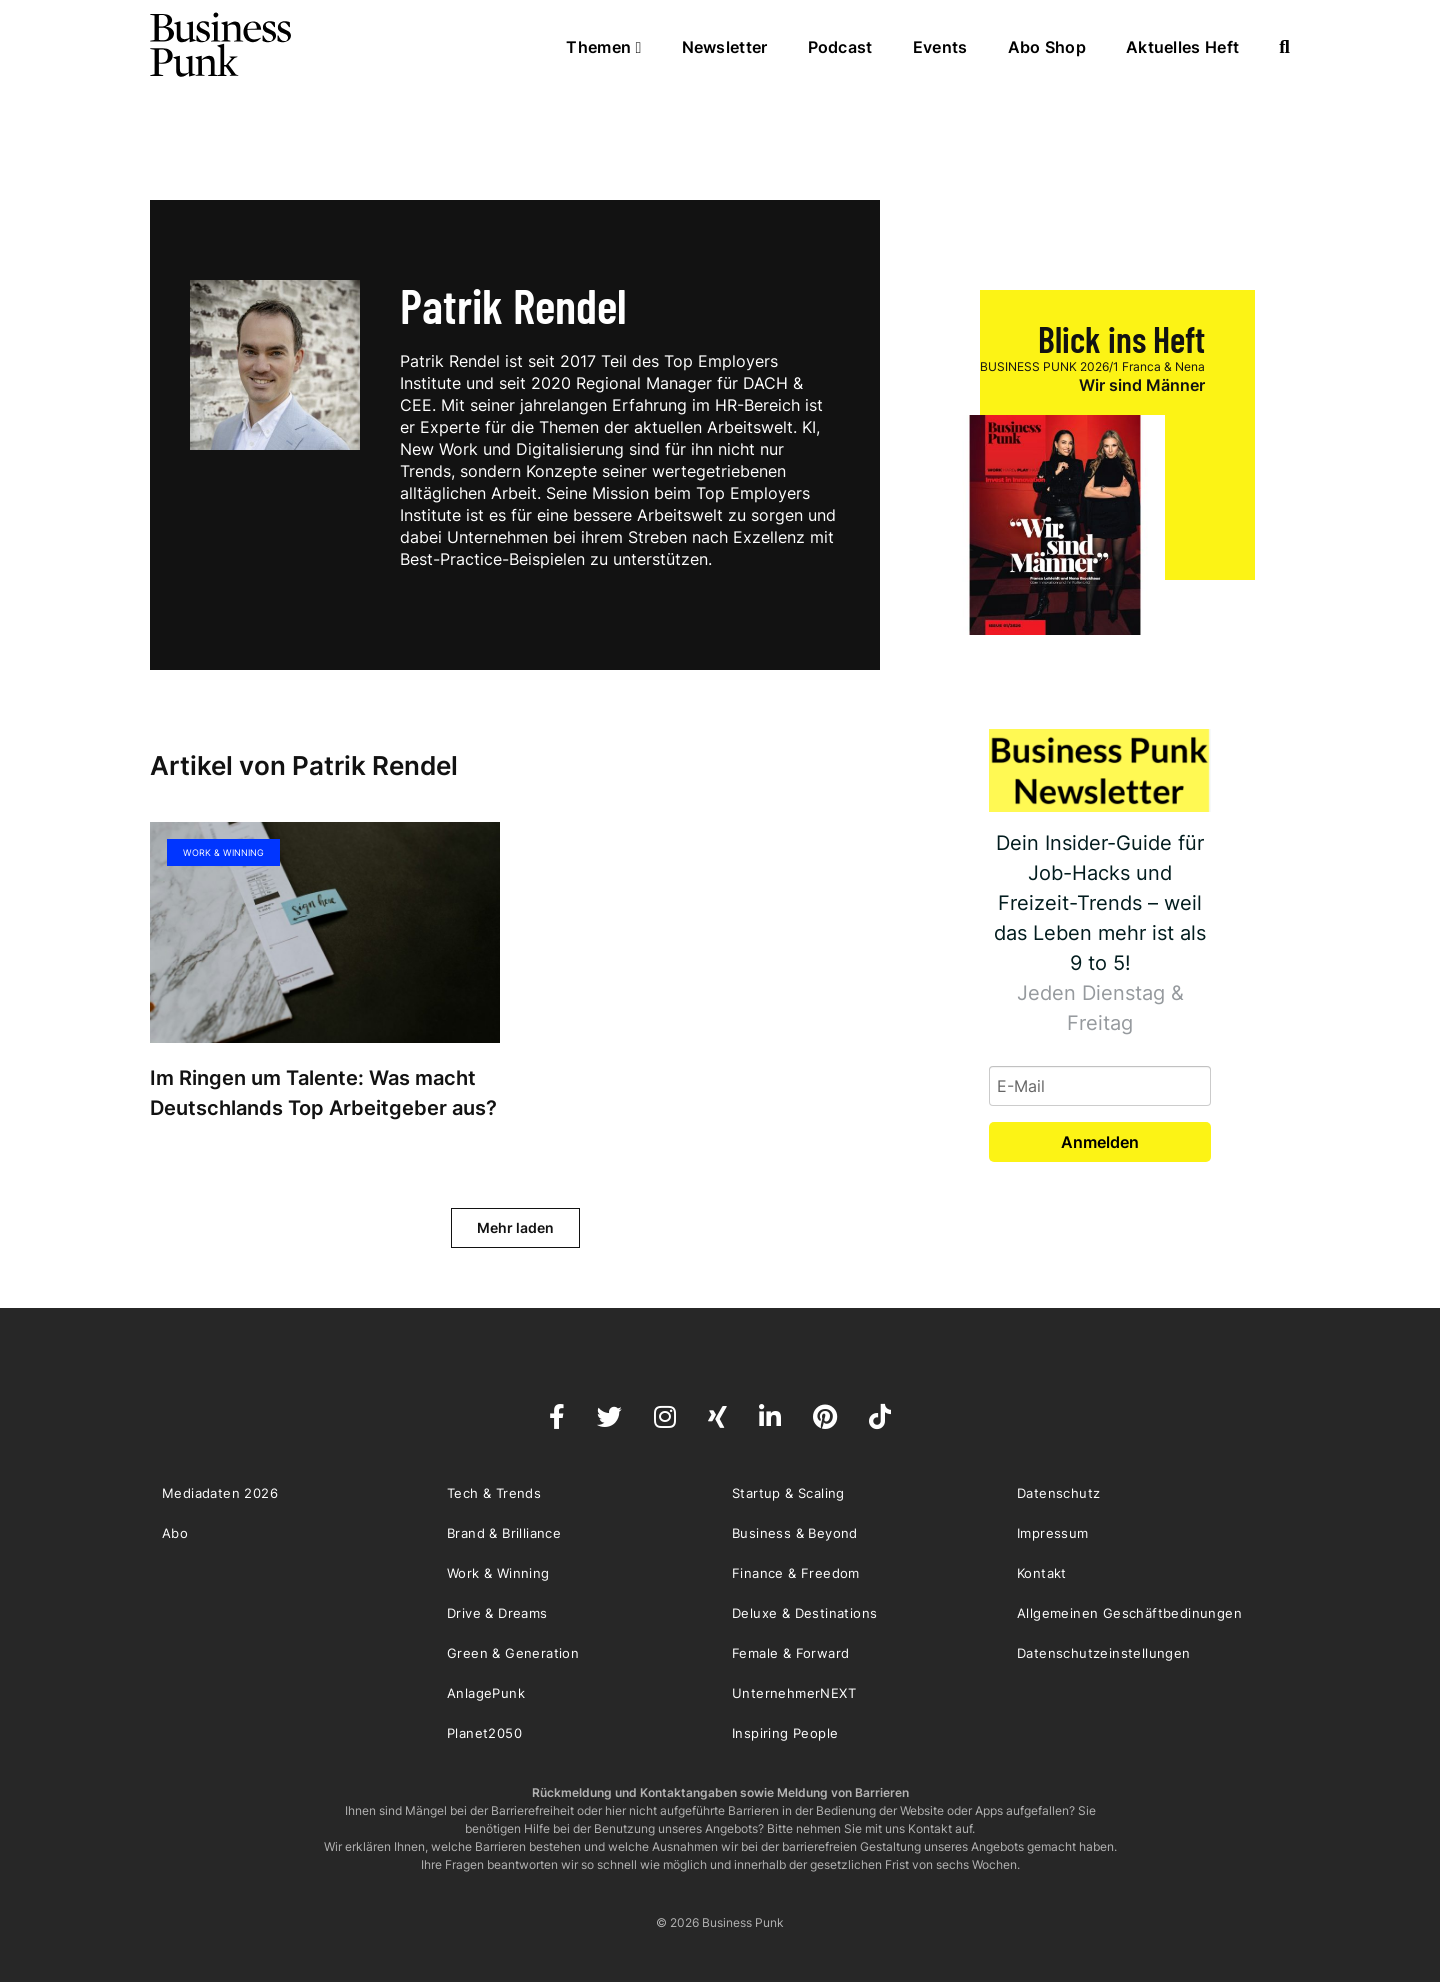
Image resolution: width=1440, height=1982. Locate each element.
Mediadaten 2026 (220, 1493)
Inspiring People (785, 1733)
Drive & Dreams (497, 1613)
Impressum (1053, 1533)
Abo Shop (1047, 47)
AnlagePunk (486, 1693)
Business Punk (222, 45)
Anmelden (1100, 1142)
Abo (175, 1533)
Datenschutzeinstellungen (1104, 1653)
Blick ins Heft (1121, 338)
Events (940, 47)
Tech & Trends (494, 1493)
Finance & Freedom (796, 1573)
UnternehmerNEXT (794, 1693)
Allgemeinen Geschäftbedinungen (1129, 1613)
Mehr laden (515, 1227)
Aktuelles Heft (1182, 47)
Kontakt (1042, 1573)
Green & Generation (513, 1653)
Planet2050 (484, 1733)
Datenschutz (1058, 1493)
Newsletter (725, 47)
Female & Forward (790, 1653)
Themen (603, 47)
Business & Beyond (795, 1533)
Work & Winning (223, 852)
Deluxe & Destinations (804, 1613)
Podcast (840, 47)
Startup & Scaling (788, 1493)
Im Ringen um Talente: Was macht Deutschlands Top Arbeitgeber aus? (323, 1093)
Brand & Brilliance (504, 1533)
